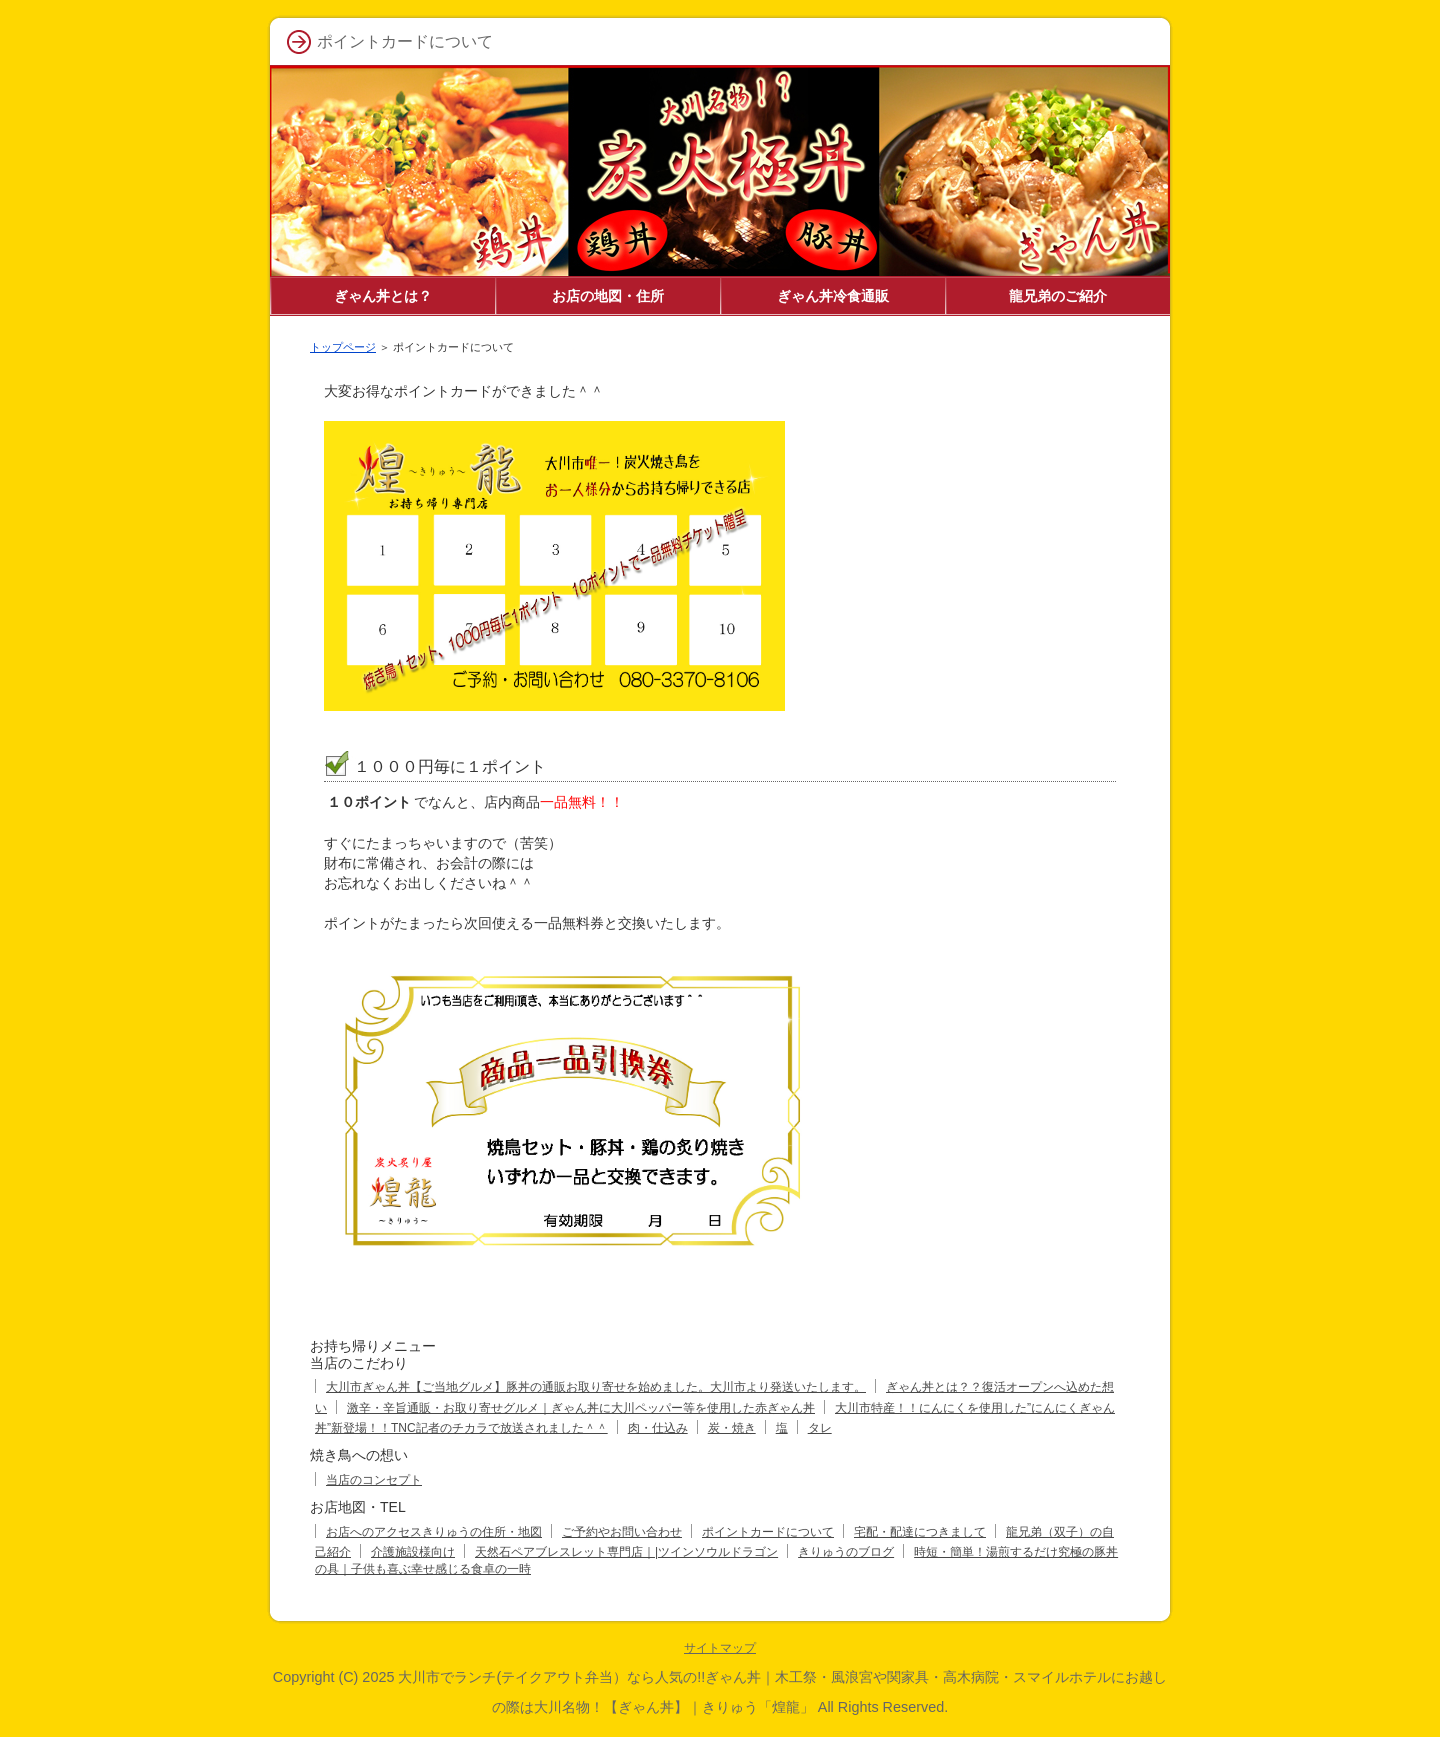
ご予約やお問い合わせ (622, 1532)
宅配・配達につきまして (920, 1532)
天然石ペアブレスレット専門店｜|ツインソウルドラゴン (626, 1552)
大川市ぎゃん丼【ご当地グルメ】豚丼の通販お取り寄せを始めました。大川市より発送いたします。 (596, 1387)
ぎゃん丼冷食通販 (833, 296)
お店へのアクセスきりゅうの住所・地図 (434, 1532)
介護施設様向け (413, 1552)
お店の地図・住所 (608, 296)
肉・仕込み (658, 1428)
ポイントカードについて (768, 1532)
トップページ (343, 347)
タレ (820, 1428)
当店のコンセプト (374, 1480)
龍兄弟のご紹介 (1058, 296)
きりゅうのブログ (846, 1552)
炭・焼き (732, 1428)
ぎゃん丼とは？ (383, 296)
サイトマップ (720, 1648)
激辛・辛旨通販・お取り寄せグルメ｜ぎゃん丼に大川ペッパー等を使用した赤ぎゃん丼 (581, 1408)
